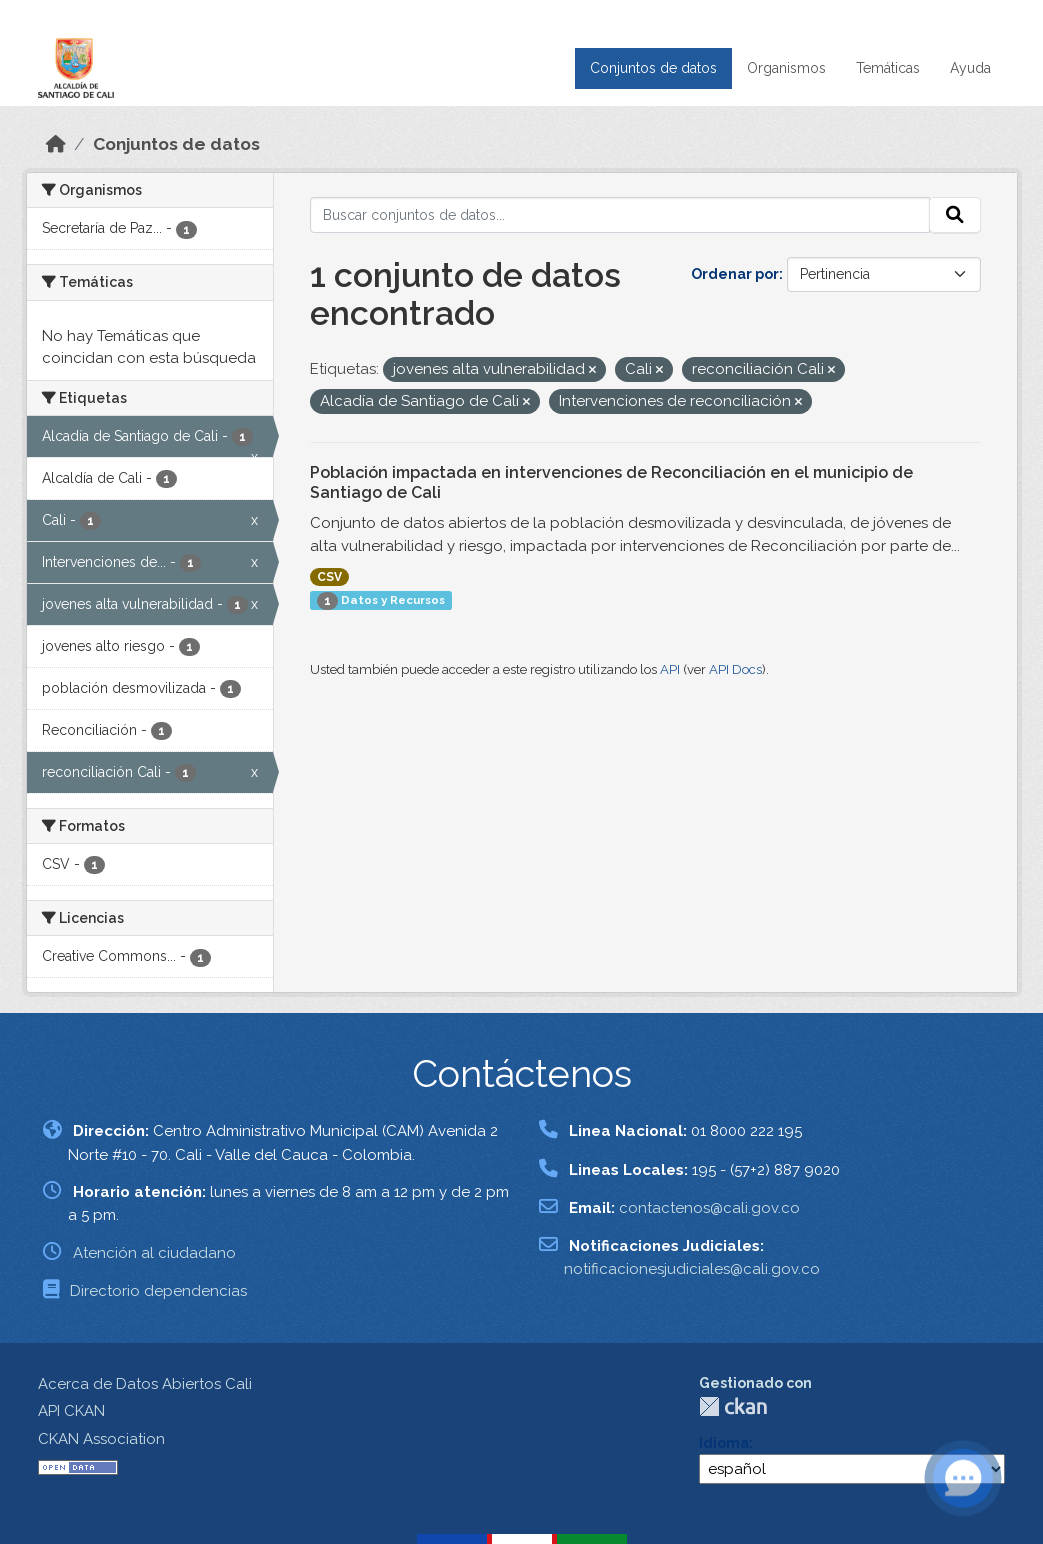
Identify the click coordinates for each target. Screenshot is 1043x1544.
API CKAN (71, 1411)
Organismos (786, 68)
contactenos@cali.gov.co (709, 1208)
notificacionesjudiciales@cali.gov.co (692, 1269)
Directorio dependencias (158, 1291)
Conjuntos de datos (653, 68)
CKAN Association (101, 1439)
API (670, 669)
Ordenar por (735, 274)
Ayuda (970, 68)
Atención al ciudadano (154, 1253)
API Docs (735, 669)
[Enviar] (955, 215)
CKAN (733, 1406)
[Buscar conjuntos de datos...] (620, 215)
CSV (329, 577)
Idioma (724, 1443)
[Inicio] (56, 144)
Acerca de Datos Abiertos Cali (145, 1384)
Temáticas (888, 68)
